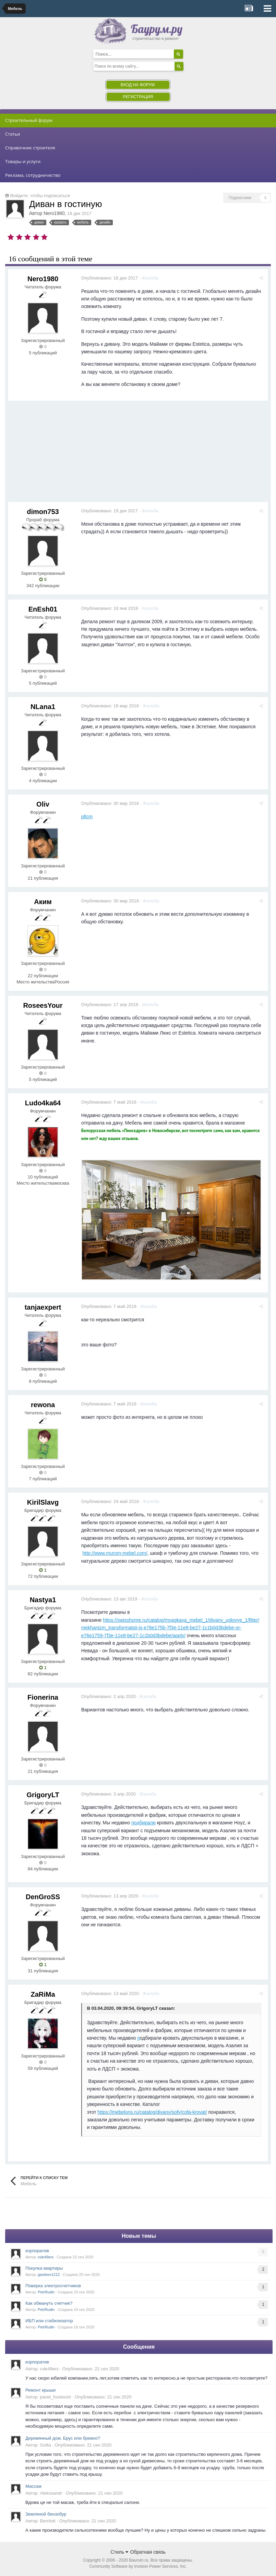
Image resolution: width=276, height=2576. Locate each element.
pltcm (88, 816)
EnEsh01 (42, 609)
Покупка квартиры (44, 2268)
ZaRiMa (43, 1994)
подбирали (145, 1822)
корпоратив (37, 2250)
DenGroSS (43, 1897)
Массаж (33, 2485)
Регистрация (138, 96)
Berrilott (48, 2520)
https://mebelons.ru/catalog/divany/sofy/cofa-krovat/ (153, 2112)
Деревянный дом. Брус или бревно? (62, 2437)
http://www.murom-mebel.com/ (116, 1553)
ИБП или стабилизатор (49, 2320)
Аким (43, 901)
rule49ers (45, 2257)
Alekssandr (51, 2492)
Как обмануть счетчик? (49, 2303)
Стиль (119, 2551)
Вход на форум (138, 84)
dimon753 (43, 511)
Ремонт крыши (40, 2389)
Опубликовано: (110, 278)
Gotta (45, 2444)
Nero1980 (54, 213)
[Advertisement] (133, 454)
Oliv (42, 804)
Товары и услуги (22, 161)
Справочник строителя (30, 148)
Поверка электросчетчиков (53, 2285)
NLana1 (43, 706)
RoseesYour (42, 1005)
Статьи (12, 134)
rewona (43, 1405)
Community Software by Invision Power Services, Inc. (138, 2566)
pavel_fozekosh (55, 2396)
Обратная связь (148, 2551)
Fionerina (42, 1697)
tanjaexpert (43, 1307)
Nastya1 (43, 1600)
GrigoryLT (42, 1795)
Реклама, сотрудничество (32, 175)
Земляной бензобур (45, 2514)
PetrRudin (46, 2292)
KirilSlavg (43, 1502)
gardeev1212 (49, 2274)
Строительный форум (28, 120)
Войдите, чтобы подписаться (40, 195)
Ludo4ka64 (43, 1103)
